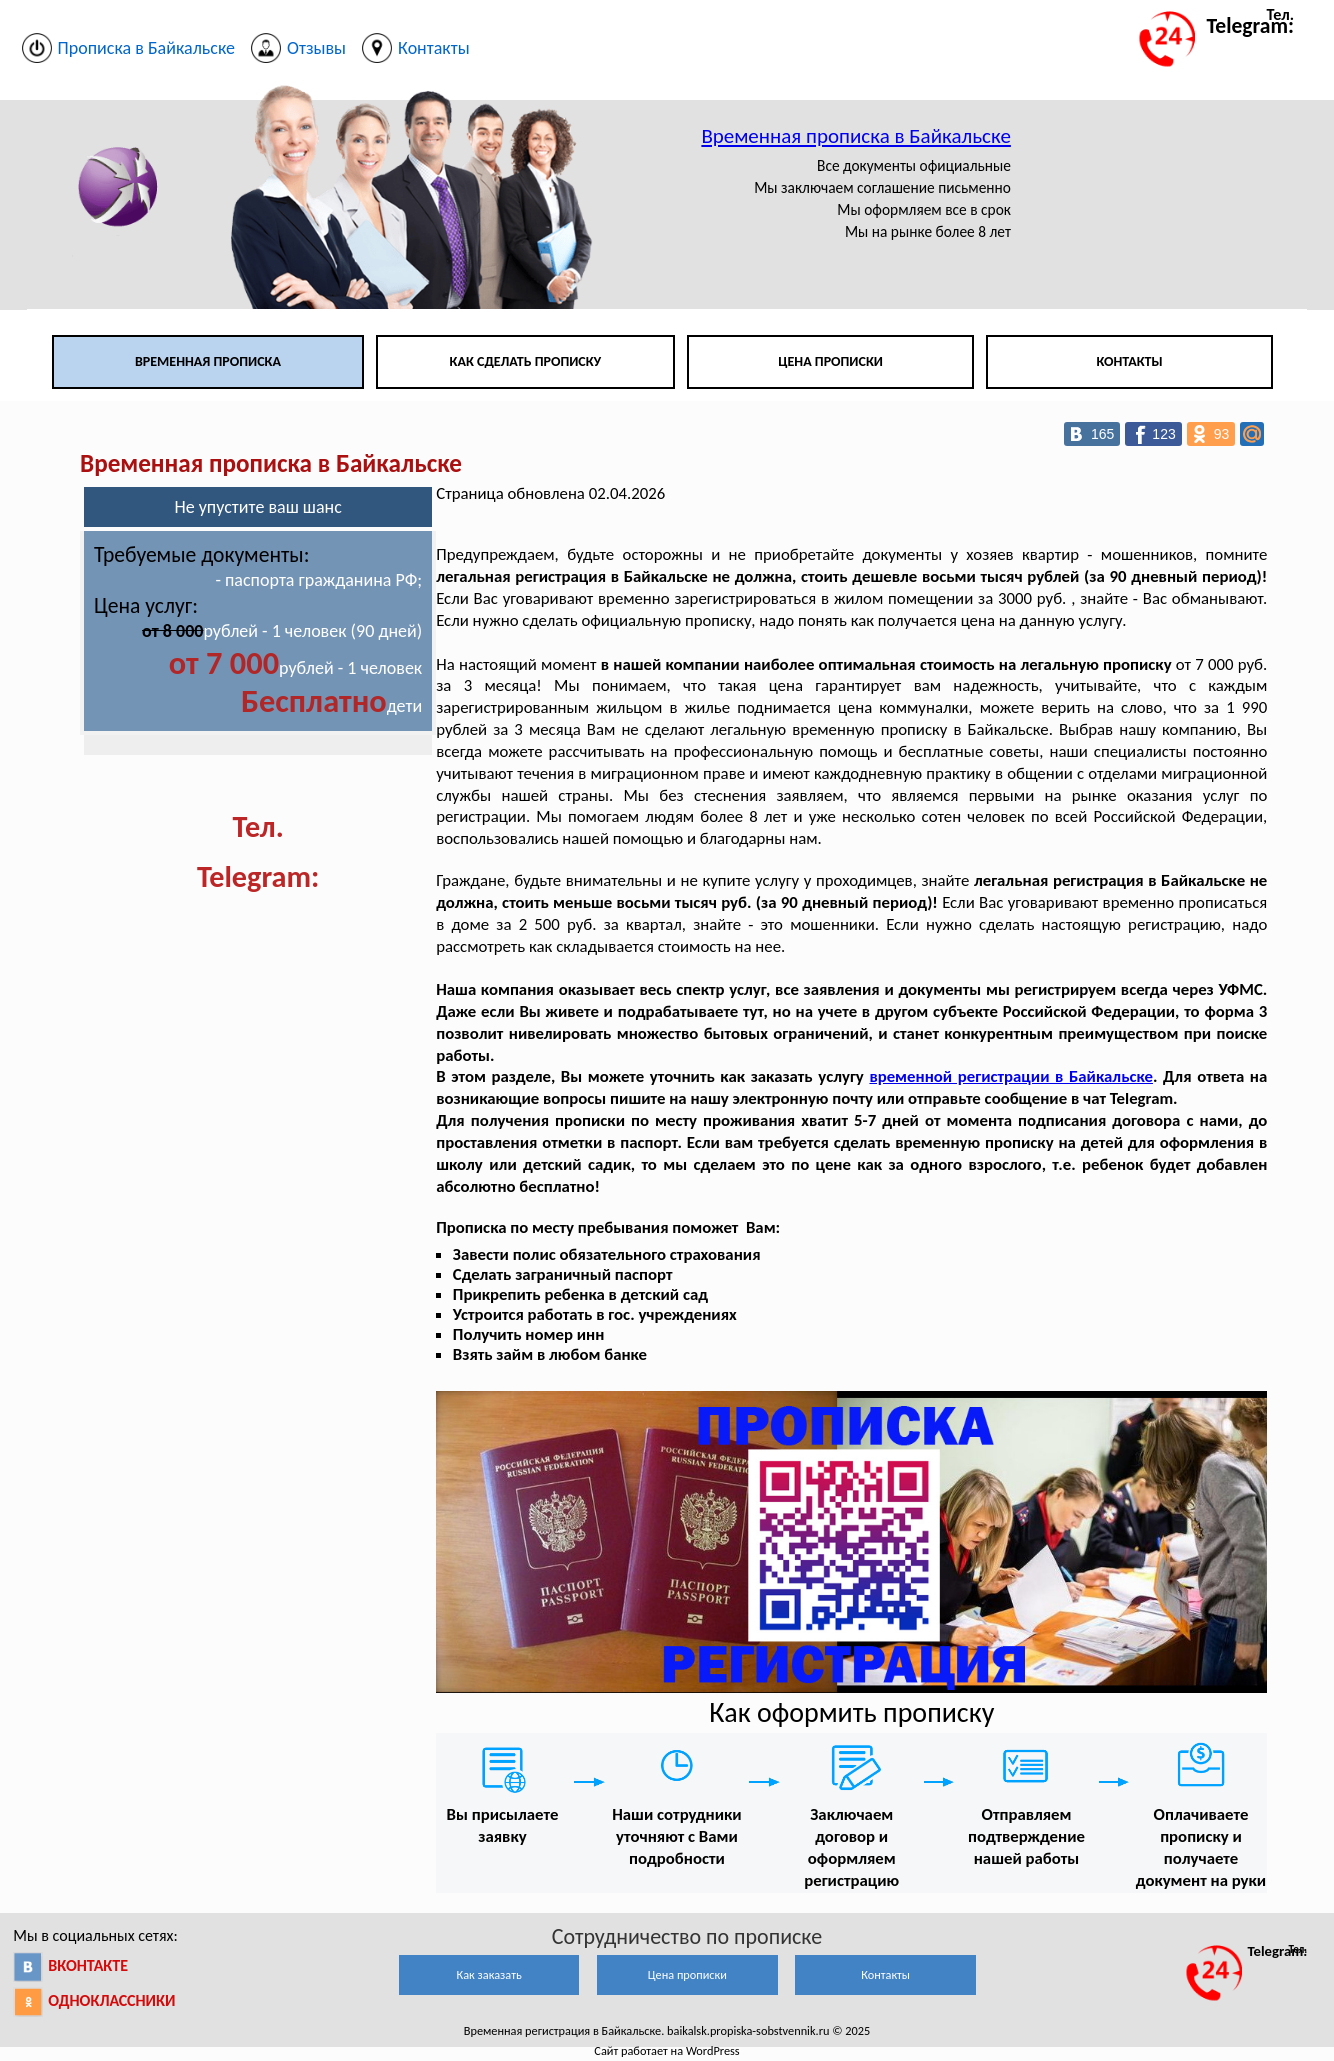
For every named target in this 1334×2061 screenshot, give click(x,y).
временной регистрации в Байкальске (1011, 1076)
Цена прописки (830, 361)
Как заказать (489, 1974)
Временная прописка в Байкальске (856, 136)
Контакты (1130, 361)
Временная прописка (208, 361)
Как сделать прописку (526, 361)
